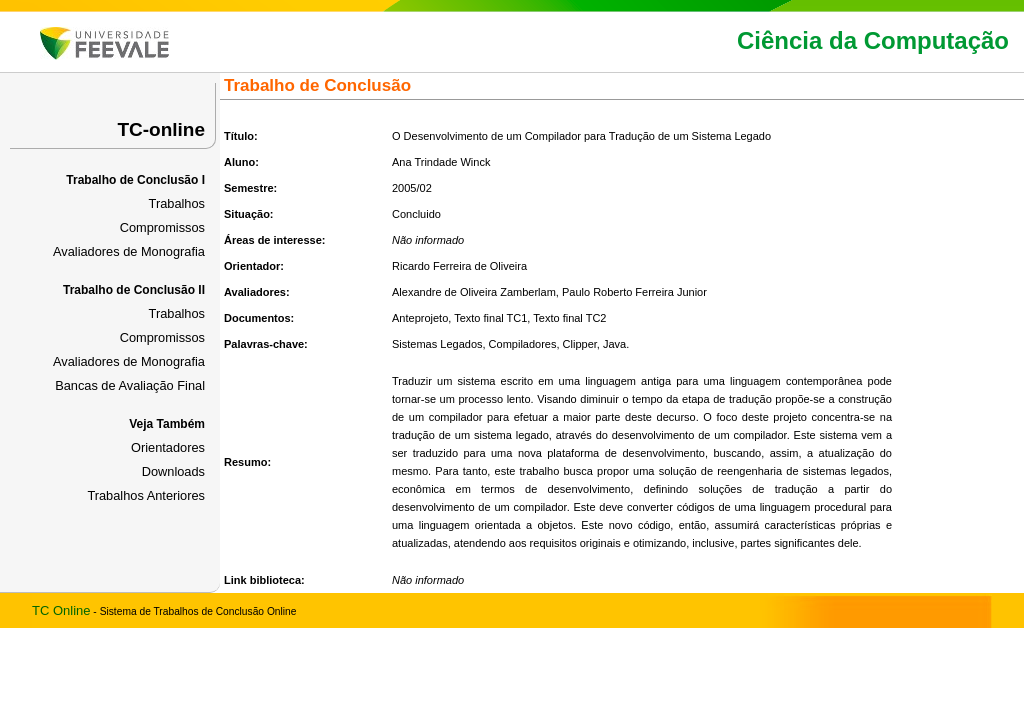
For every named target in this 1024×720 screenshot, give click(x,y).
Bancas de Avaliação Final (130, 385)
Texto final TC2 (569, 318)
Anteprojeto (420, 318)
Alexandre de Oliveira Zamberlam (474, 292)
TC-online (161, 129)
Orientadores (168, 447)
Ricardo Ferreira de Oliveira (459, 266)
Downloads (173, 471)
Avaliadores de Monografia (129, 251)
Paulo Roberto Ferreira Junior (634, 292)
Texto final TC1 (490, 318)
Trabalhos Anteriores (146, 495)
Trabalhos (177, 203)
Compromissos (162, 227)
